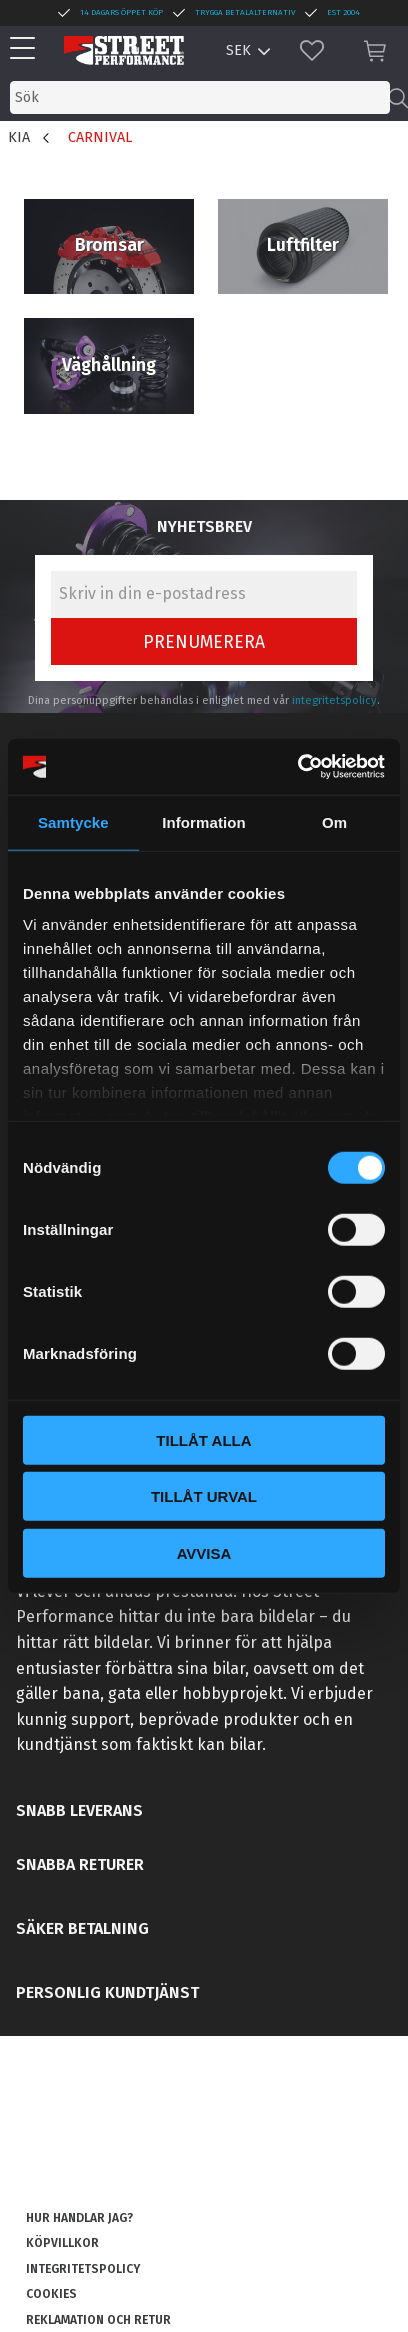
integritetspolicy (334, 700)
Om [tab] (334, 821)
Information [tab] (204, 821)
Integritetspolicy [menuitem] (83, 2269)
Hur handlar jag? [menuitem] (79, 2218)
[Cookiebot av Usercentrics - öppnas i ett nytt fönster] (297, 767)
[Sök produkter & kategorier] (200, 97)
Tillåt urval (204, 1496)
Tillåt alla (203, 1439)
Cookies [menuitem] (51, 2294)
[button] (27, 49)
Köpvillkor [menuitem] (62, 2243)
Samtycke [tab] (73, 821)
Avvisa (204, 1552)
